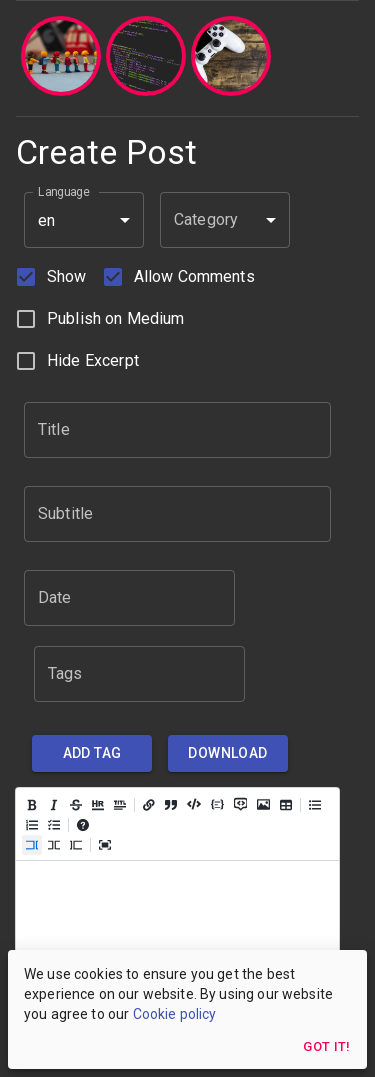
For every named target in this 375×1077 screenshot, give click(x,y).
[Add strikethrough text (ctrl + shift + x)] (76, 805)
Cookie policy (175, 1014)
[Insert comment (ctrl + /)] (240, 803)
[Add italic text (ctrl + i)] (54, 805)
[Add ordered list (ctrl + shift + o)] (32, 825)
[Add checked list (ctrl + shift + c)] (54, 825)
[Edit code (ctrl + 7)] (32, 845)
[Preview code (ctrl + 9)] (76, 845)
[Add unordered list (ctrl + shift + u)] (315, 805)
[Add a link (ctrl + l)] (149, 805)
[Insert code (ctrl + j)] (194, 803)
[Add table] (286, 805)
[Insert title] (120, 805)
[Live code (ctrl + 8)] (54, 845)
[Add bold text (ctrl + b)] (32, 805)
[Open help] (83, 825)
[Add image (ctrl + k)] (263, 804)
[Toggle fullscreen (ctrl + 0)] (105, 845)
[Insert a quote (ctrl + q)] (171, 805)
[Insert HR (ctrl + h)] (98, 805)
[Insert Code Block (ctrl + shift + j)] (217, 804)
